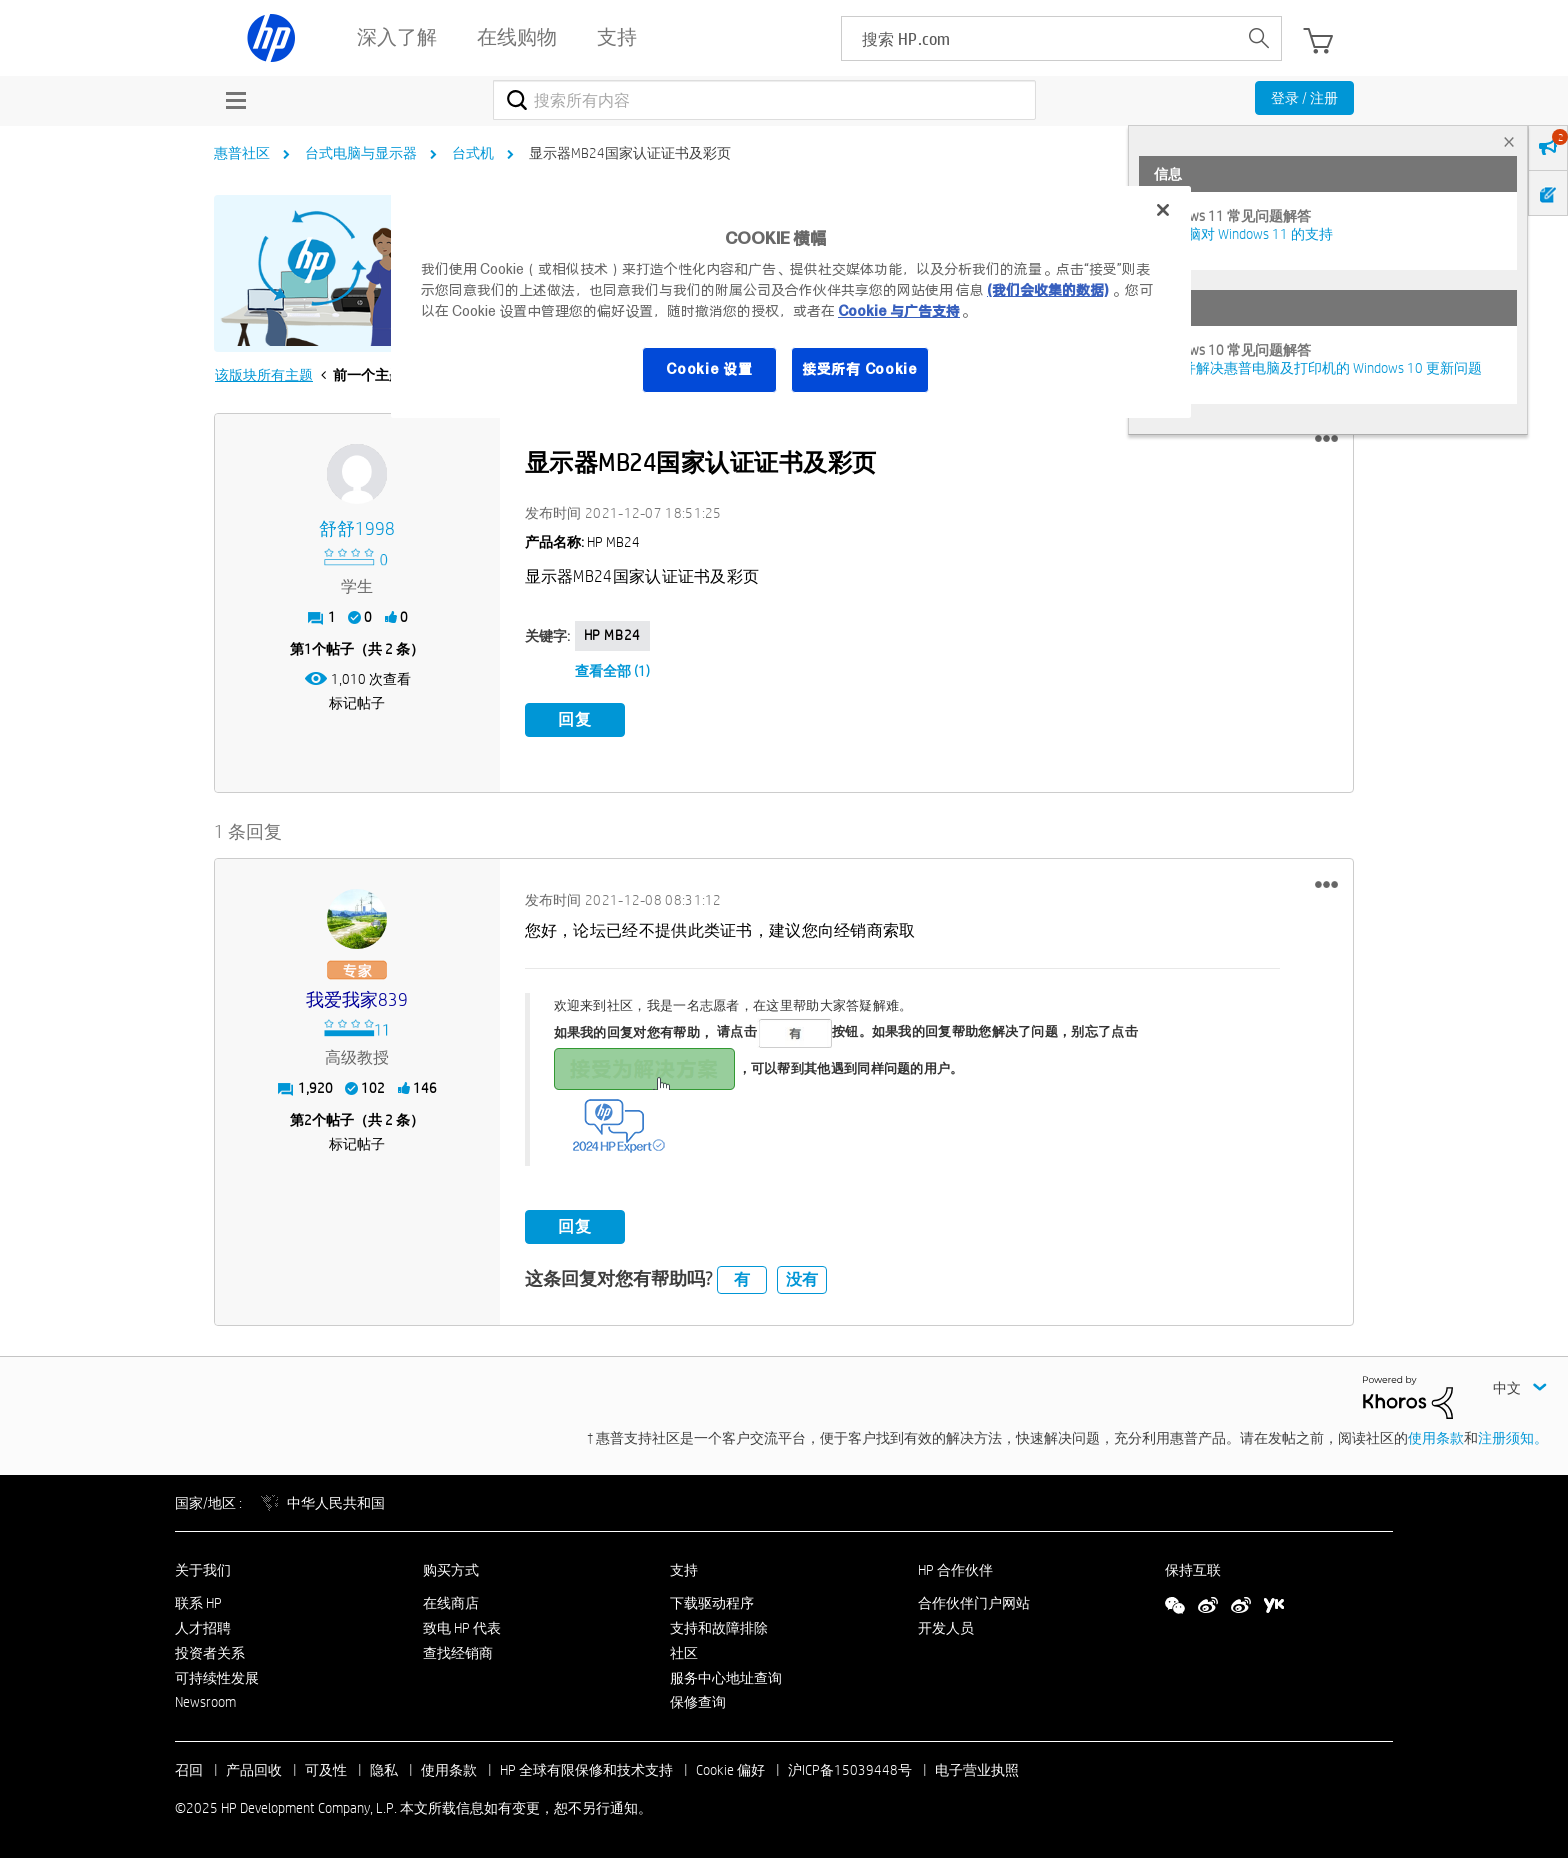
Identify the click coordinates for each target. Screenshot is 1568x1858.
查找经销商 (458, 1652)
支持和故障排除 (719, 1627)
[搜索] (764, 100)
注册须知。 (1513, 1437)
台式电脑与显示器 (361, 153)
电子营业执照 (977, 1769)
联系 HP (198, 1602)
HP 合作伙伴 (955, 1570)
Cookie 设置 (709, 369)
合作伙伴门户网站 (974, 1602)
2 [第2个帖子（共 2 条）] (308, 1119)
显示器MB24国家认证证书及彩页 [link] (630, 153)
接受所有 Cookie (860, 369)
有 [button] (742, 1278)
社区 (684, 1652)
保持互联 (1193, 1570)
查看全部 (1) (612, 671)
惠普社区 (242, 153)
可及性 (326, 1769)
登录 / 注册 (1304, 98)
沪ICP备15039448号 (850, 1769)
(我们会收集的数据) (1047, 290)
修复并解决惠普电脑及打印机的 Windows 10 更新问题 (1318, 368)
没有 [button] (802, 1278)
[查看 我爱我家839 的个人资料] (357, 999)
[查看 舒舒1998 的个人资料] (357, 529)
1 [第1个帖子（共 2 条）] (308, 649)
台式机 (473, 153)
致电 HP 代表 (462, 1627)
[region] (791, 302)
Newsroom (205, 1702)
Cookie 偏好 (730, 1769)
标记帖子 (357, 703)
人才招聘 (203, 1627)
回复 (575, 719)
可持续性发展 (217, 1677)
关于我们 (203, 1570)
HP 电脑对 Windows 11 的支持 (1243, 234)
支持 (684, 1570)
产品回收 (254, 1769)
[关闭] (1163, 210)
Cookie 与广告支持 (899, 311)
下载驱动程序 (712, 1602)
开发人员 (946, 1627)
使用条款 (1436, 1437)
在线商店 (451, 1602)
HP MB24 (612, 635)
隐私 (384, 1769)
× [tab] (1509, 141)
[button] (1326, 439)
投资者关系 (210, 1652)
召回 (189, 1769)
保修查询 (698, 1702)
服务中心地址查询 (726, 1677)
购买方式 (451, 1570)
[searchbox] (1039, 38)
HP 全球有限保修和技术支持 (586, 1769)
